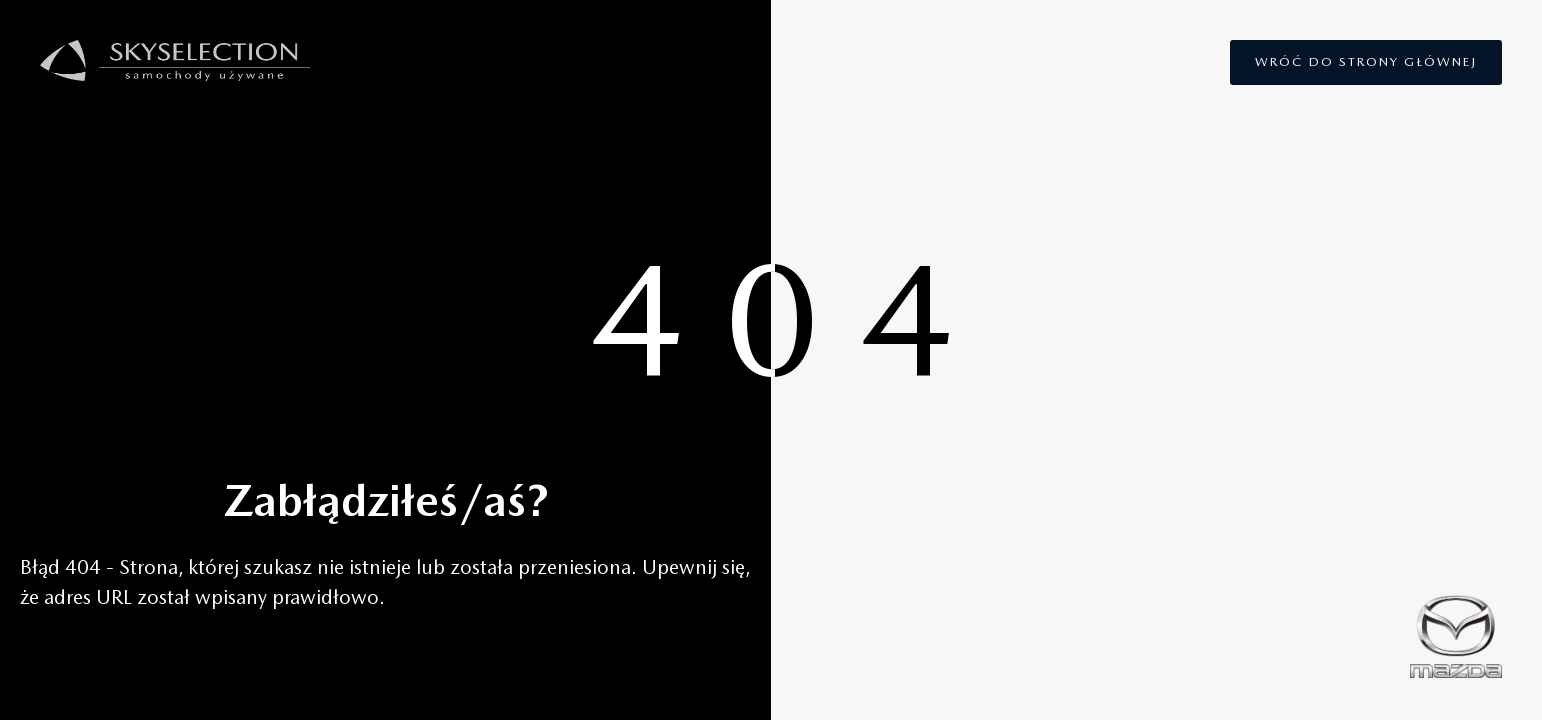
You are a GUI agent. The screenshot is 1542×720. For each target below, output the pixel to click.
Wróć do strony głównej (1366, 61)
